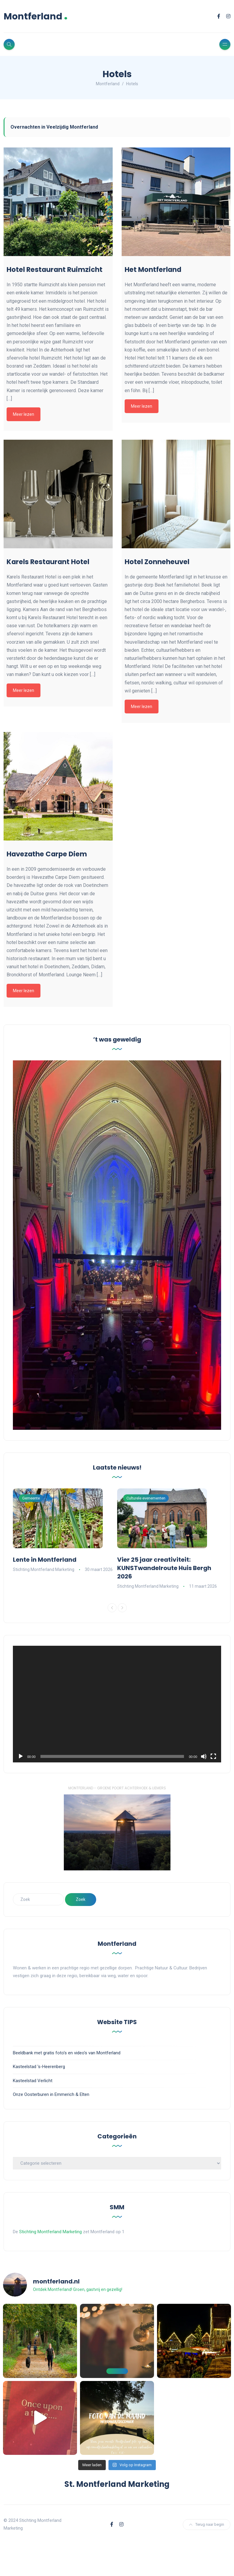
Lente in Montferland (44, 1559)
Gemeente (31, 1498)
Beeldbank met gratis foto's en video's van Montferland (66, 2053)
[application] (117, 1704)
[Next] (122, 1607)
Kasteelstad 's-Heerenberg (39, 2066)
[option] (65, 1530)
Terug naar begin (206, 2524)
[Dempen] (204, 1756)
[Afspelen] (21, 1756)
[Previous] (112, 1607)
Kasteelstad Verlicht (32, 2080)
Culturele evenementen (145, 1498)
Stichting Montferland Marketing (43, 1569)
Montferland (36, 16)
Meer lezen (23, 414)
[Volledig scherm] (213, 1756)
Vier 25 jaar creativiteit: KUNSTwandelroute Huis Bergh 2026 (164, 1568)
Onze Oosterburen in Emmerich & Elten (51, 2094)
